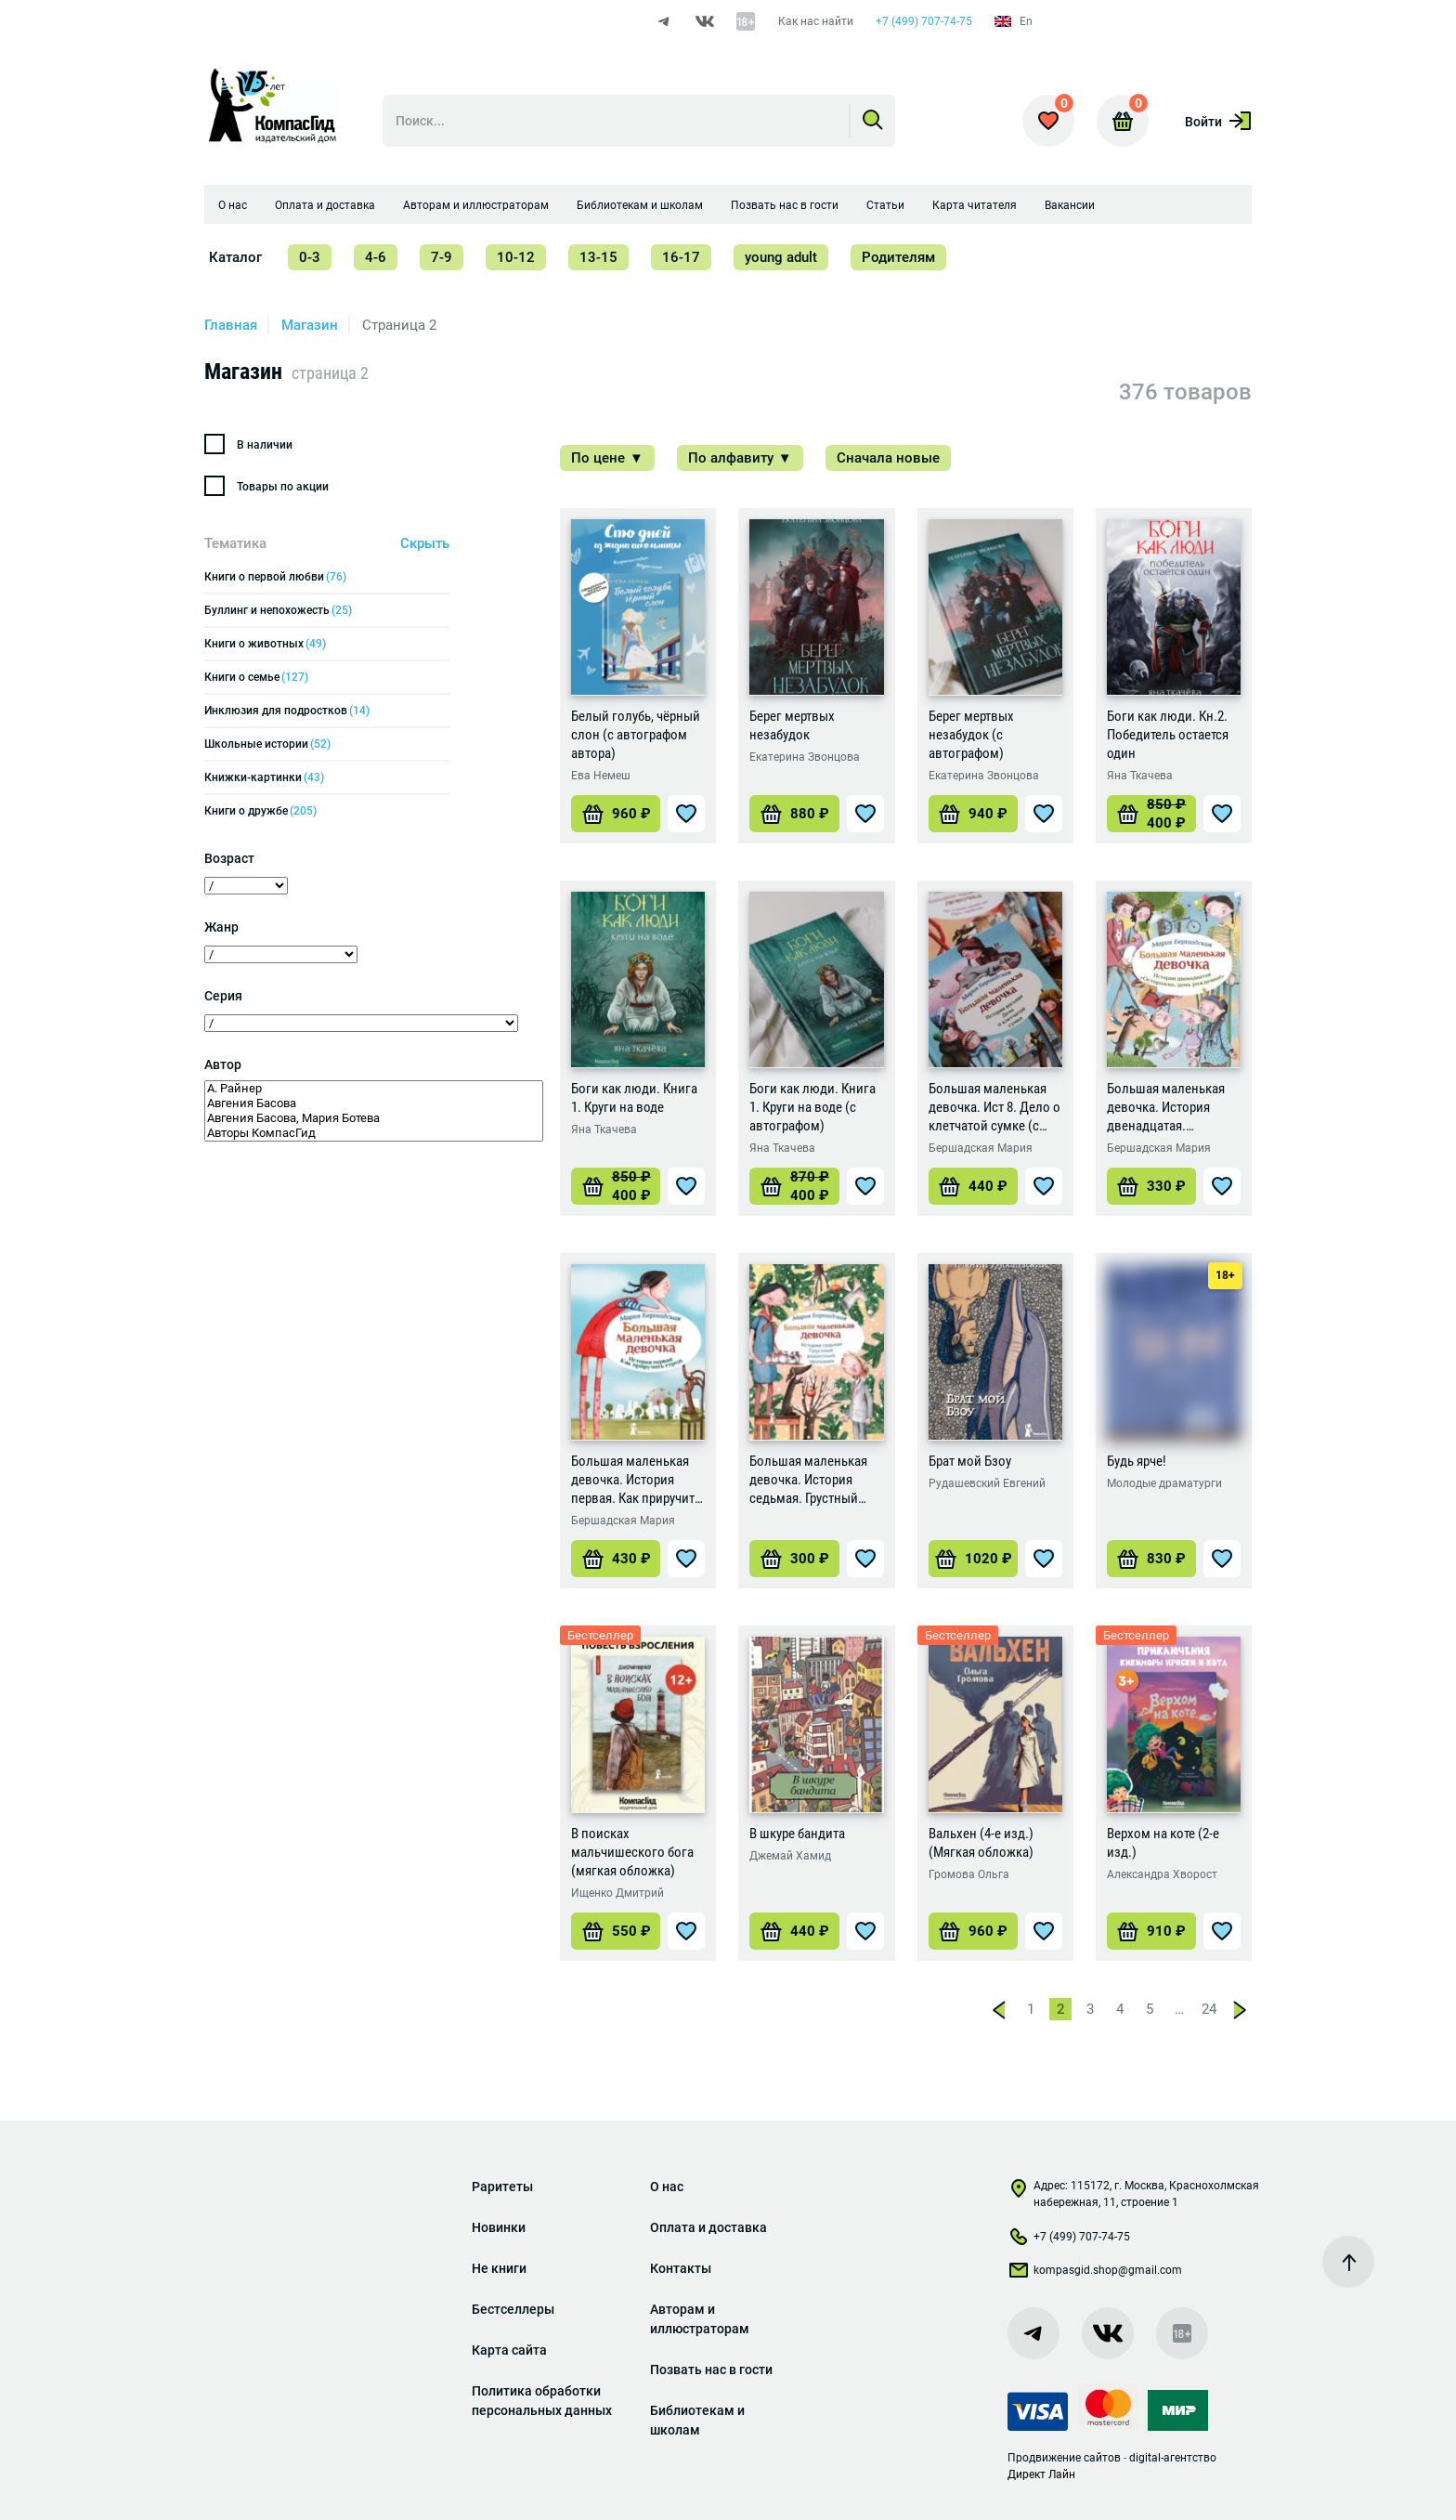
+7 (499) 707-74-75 (924, 21)
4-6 (375, 257)
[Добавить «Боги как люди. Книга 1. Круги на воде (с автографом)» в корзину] (793, 1186)
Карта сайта (509, 2350)
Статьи (885, 205)
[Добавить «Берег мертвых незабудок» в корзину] (793, 813)
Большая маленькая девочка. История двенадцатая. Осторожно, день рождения (1166, 1107)
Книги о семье (256, 677)
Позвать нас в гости (784, 205)
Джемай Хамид (790, 1855)
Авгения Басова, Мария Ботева (373, 1118)
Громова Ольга (969, 1874)
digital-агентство (1172, 2457)
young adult (781, 257)
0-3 (309, 257)
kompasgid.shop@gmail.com (1095, 2274)
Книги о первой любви (275, 576)
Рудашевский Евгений (987, 1483)
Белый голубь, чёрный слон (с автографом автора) (635, 735)
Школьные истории (267, 744)
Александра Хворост (1162, 1874)
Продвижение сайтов (1064, 2457)
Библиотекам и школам (640, 205)
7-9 (441, 257)
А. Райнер (373, 1088)
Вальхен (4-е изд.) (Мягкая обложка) (981, 1843)
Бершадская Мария (981, 1148)
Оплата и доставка (325, 205)
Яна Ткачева (1140, 775)
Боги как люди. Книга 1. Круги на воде (634, 1098)
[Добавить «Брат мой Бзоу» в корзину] (973, 1558)
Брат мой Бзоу (970, 1461)
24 (1209, 2009)
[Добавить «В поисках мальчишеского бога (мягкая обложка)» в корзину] (615, 1931)
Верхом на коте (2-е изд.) (1163, 1843)
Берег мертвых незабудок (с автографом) (971, 735)
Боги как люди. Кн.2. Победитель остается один (1167, 735)
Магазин (309, 325)
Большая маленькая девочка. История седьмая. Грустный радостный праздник (810, 1480)
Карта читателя (974, 205)
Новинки (499, 2227)
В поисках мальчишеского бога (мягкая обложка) (632, 1852)
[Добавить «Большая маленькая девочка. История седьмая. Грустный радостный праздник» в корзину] (793, 1558)
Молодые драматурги (1164, 1483)
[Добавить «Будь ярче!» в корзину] (1151, 1558)
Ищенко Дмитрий (617, 1893)
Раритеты (502, 2186)
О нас (232, 205)
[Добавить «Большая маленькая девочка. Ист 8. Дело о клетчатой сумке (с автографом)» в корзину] (973, 1186)
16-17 (681, 257)
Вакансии (1070, 205)
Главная (230, 325)
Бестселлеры (513, 2309)
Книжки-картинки (264, 777)
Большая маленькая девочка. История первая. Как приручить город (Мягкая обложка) (636, 1480)
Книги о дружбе (260, 810)
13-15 (598, 257)
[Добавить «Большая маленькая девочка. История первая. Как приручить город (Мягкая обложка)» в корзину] (615, 1558)
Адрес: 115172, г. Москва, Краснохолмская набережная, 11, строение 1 (1133, 2194)
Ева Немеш (600, 775)
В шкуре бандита (797, 1833)
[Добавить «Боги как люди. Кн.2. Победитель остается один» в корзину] (1151, 813)
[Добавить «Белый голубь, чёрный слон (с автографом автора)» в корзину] (615, 813)
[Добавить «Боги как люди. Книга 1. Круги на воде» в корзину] (615, 1186)
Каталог (235, 257)
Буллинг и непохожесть (278, 610)
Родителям (898, 257)
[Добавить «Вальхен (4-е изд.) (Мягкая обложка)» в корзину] (973, 1931)
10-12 (516, 257)
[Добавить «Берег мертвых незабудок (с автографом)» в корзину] (973, 813)
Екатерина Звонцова (804, 757)
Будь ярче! (1136, 1461)
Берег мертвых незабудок (792, 725)
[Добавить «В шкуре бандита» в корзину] (793, 1931)
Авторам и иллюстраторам (476, 205)
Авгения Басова (373, 1103)
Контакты (680, 2268)
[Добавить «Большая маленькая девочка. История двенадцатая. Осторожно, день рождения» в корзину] (1151, 1186)
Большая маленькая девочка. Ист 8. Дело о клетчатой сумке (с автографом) (994, 1107)
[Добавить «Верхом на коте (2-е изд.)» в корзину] (1151, 1931)
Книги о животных (265, 643)
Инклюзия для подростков (287, 710)
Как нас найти (815, 21)
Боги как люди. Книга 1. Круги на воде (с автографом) (812, 1107)
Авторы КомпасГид (373, 1133)
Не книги (499, 2268)
